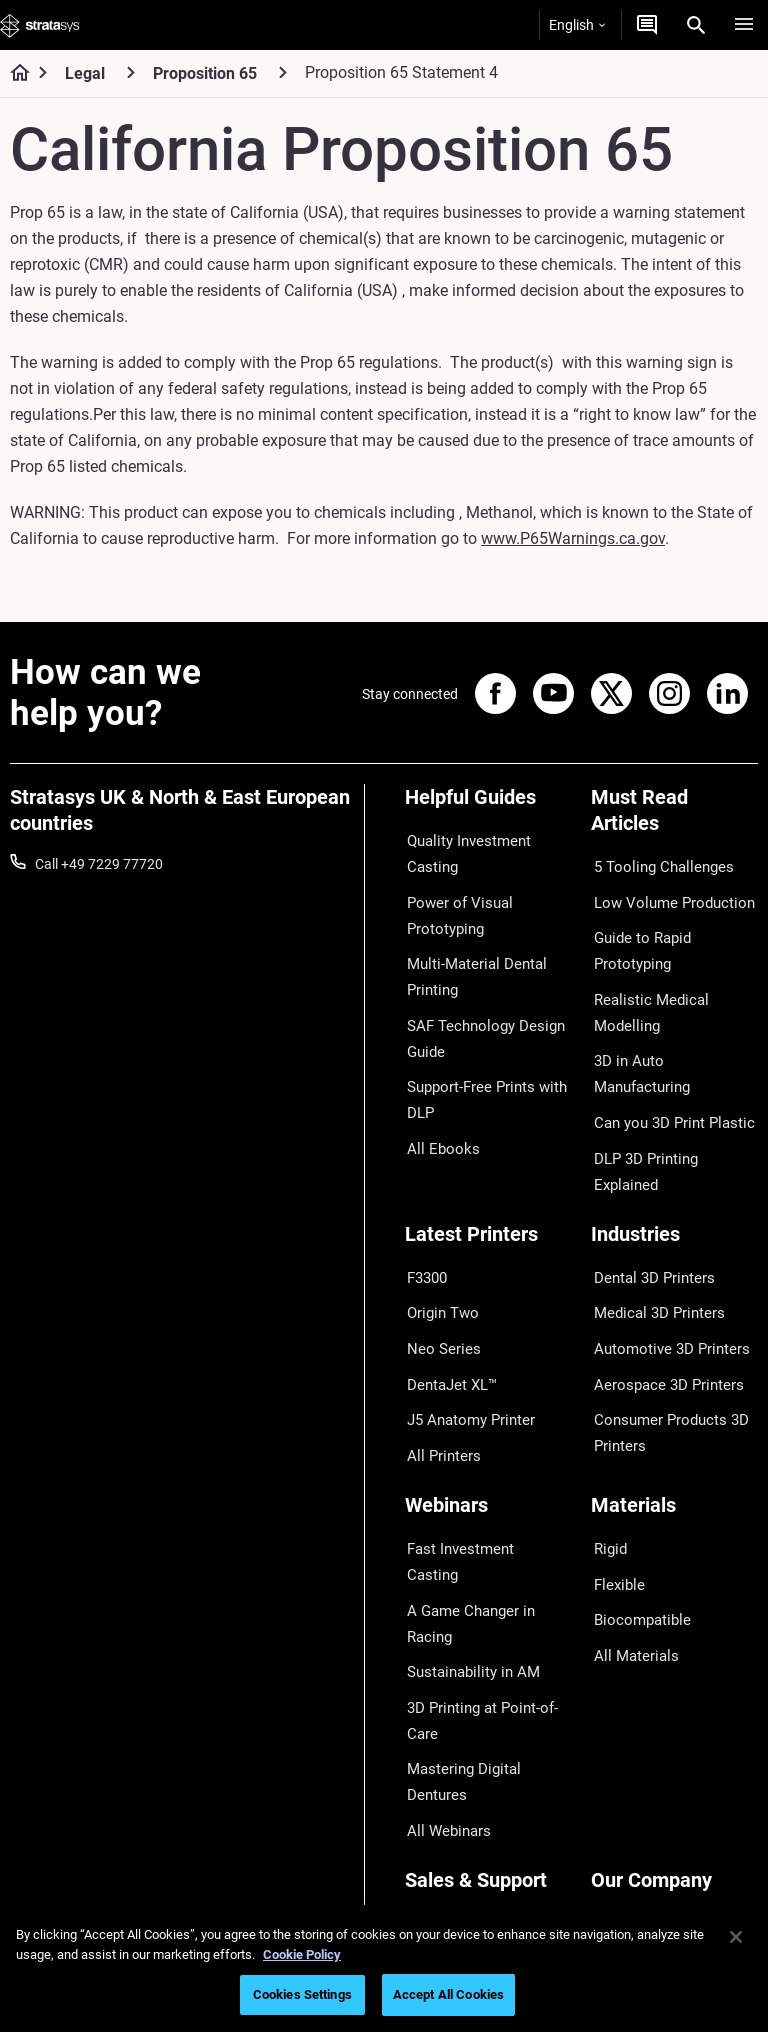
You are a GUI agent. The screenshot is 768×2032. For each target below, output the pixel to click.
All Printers (438, 1348)
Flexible (614, 1465)
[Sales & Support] (488, 1661)
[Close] (736, 1937)
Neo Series (437, 1260)
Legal (85, 73)
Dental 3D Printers (647, 1202)
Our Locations (635, 1754)
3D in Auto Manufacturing (671, 1007)
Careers (615, 1783)
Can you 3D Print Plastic (665, 1037)
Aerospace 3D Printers (660, 1290)
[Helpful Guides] (488, 804)
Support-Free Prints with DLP (480, 1072)
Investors (620, 1871)
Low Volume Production (665, 893)
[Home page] (13, 74)
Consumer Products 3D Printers (663, 1332)
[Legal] (131, 72)
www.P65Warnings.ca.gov (573, 538)
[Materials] (674, 1401)
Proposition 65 (205, 73)
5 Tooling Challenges (654, 864)
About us (619, 1695)
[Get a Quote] (647, 25)
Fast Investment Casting (481, 1435)
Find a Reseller (449, 1724)
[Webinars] (488, 1401)
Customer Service (459, 1842)
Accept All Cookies (448, 1994)
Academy (620, 1812)
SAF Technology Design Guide (477, 1017)
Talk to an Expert (456, 1783)
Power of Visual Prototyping (453, 906)
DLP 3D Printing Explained (671, 1066)
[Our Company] (674, 1661)
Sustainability (633, 1842)
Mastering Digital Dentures (487, 1579)
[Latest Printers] (488, 1168)
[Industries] (674, 1168)
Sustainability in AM (466, 1494)
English (577, 25)
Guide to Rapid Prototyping (636, 936)
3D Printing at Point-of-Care (476, 1536)
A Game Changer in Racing (487, 1465)
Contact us (625, 1724)
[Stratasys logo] (40, 25)
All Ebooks (437, 1115)
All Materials (629, 1523)
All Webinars (443, 1608)
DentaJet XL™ (448, 1290)
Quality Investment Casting (463, 851)
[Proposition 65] (283, 72)
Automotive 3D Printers (663, 1260)
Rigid (606, 1435)
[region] (384, 1968)
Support (430, 1695)
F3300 (425, 1202)
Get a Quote (442, 1754)
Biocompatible (635, 1494)
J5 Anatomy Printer (465, 1319)
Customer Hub (450, 1812)
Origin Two (438, 1231)
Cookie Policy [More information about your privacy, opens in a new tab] (302, 1954)
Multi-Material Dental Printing (469, 962)
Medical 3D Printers (651, 1231)
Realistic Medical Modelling (674, 978)
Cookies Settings (302, 1994)
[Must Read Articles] (674, 817)
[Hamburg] (744, 25)
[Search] (696, 25)
